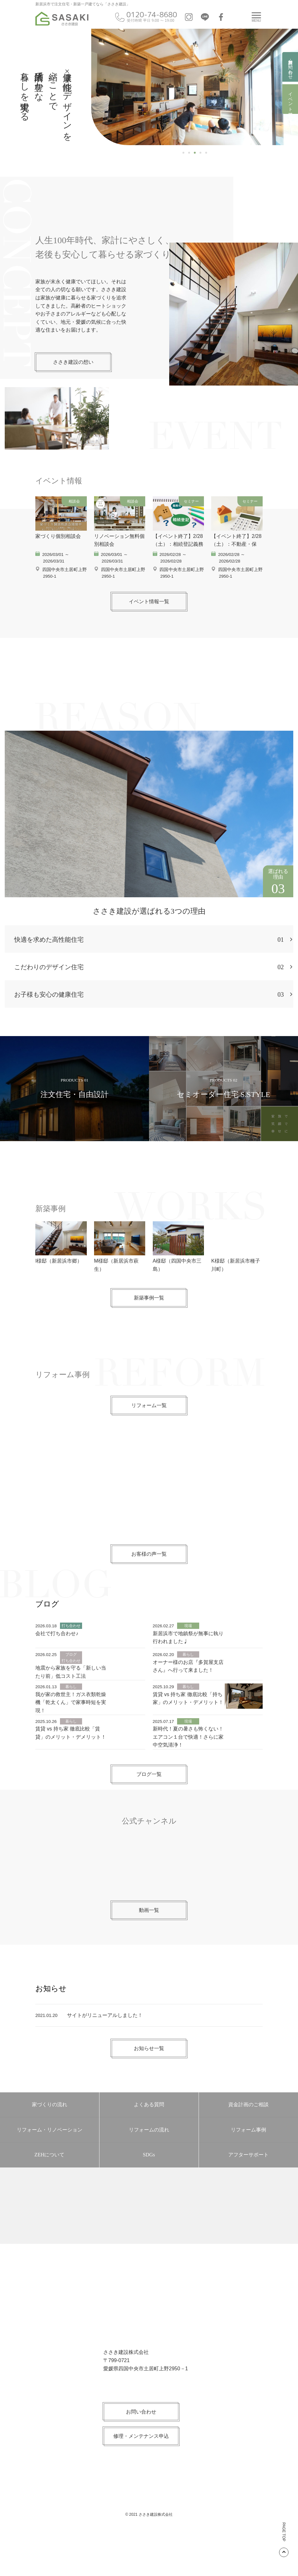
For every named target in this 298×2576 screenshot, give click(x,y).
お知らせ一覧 (149, 2080)
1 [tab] (183, 153)
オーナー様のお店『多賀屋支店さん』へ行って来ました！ (188, 1698)
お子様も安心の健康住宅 (149, 1026)
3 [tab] (195, 153)
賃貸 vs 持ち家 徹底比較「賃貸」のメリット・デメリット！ (70, 1764)
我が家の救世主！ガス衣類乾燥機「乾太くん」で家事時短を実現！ (70, 1734)
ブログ (71, 1686)
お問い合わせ (141, 2443)
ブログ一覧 (149, 1805)
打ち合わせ (71, 1657)
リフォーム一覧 (149, 1437)
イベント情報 (290, 99)
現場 (188, 1657)
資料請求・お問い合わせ (290, 67)
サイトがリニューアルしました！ (105, 2046)
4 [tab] (200, 153)
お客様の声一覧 (149, 1585)
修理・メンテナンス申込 (141, 2467)
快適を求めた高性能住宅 (149, 971)
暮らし (188, 1686)
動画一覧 (149, 1941)
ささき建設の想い (73, 362)
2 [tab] (189, 153)
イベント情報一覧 (149, 633)
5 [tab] (206, 153)
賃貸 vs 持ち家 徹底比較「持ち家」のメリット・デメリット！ (188, 1730)
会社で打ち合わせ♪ (56, 1665)
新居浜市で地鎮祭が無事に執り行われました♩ (188, 1669)
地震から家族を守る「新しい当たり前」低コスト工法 (70, 1703)
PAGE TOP (284, 2539)
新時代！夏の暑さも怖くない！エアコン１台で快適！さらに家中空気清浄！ (188, 1768)
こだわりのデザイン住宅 (149, 998)
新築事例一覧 (149, 1329)
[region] (194, 87)
